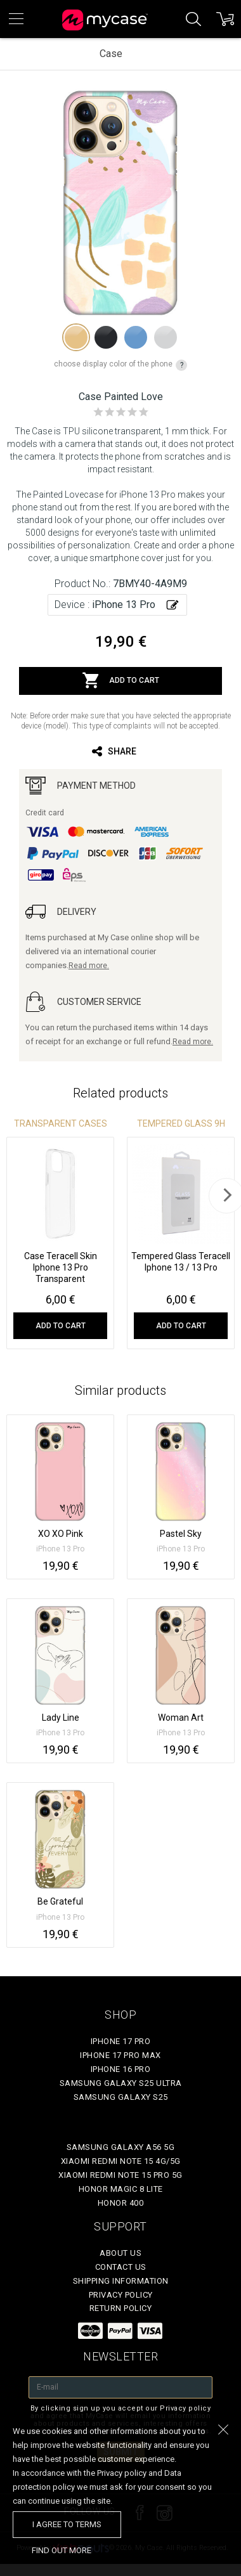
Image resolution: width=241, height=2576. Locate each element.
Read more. (88, 965)
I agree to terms (66, 2524)
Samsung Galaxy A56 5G (121, 2147)
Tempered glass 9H (181, 1123)
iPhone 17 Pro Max (120, 2055)
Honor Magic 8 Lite (121, 2189)
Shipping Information (121, 2281)
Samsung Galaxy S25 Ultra (121, 2083)
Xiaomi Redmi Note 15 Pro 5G (120, 2175)
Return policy (120, 2308)
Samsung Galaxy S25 (121, 2097)
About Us (120, 2253)
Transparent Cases (60, 1123)
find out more (61, 2550)
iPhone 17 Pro (121, 2041)
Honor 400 (121, 2203)
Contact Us (121, 2267)
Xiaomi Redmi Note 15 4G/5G (121, 2161)
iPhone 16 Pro (121, 2069)
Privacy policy (121, 2295)
